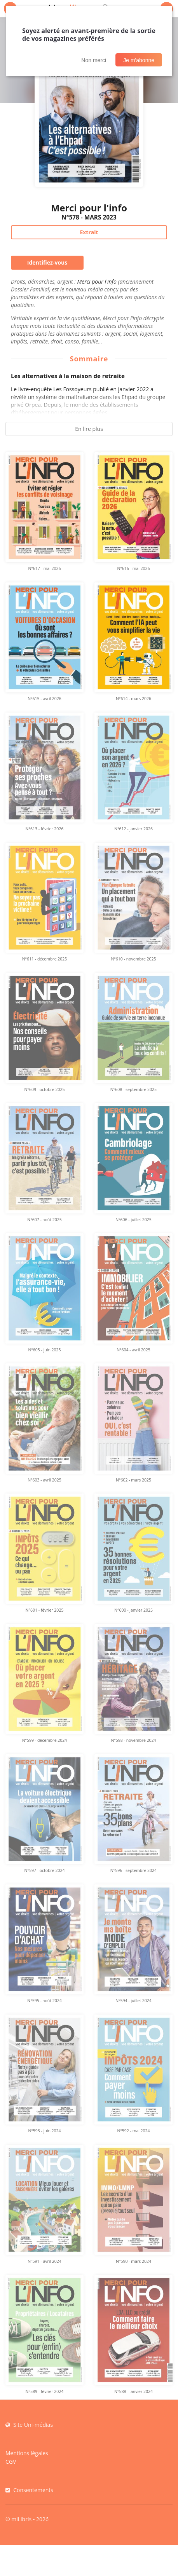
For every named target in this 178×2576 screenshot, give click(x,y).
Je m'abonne (138, 60)
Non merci (93, 60)
